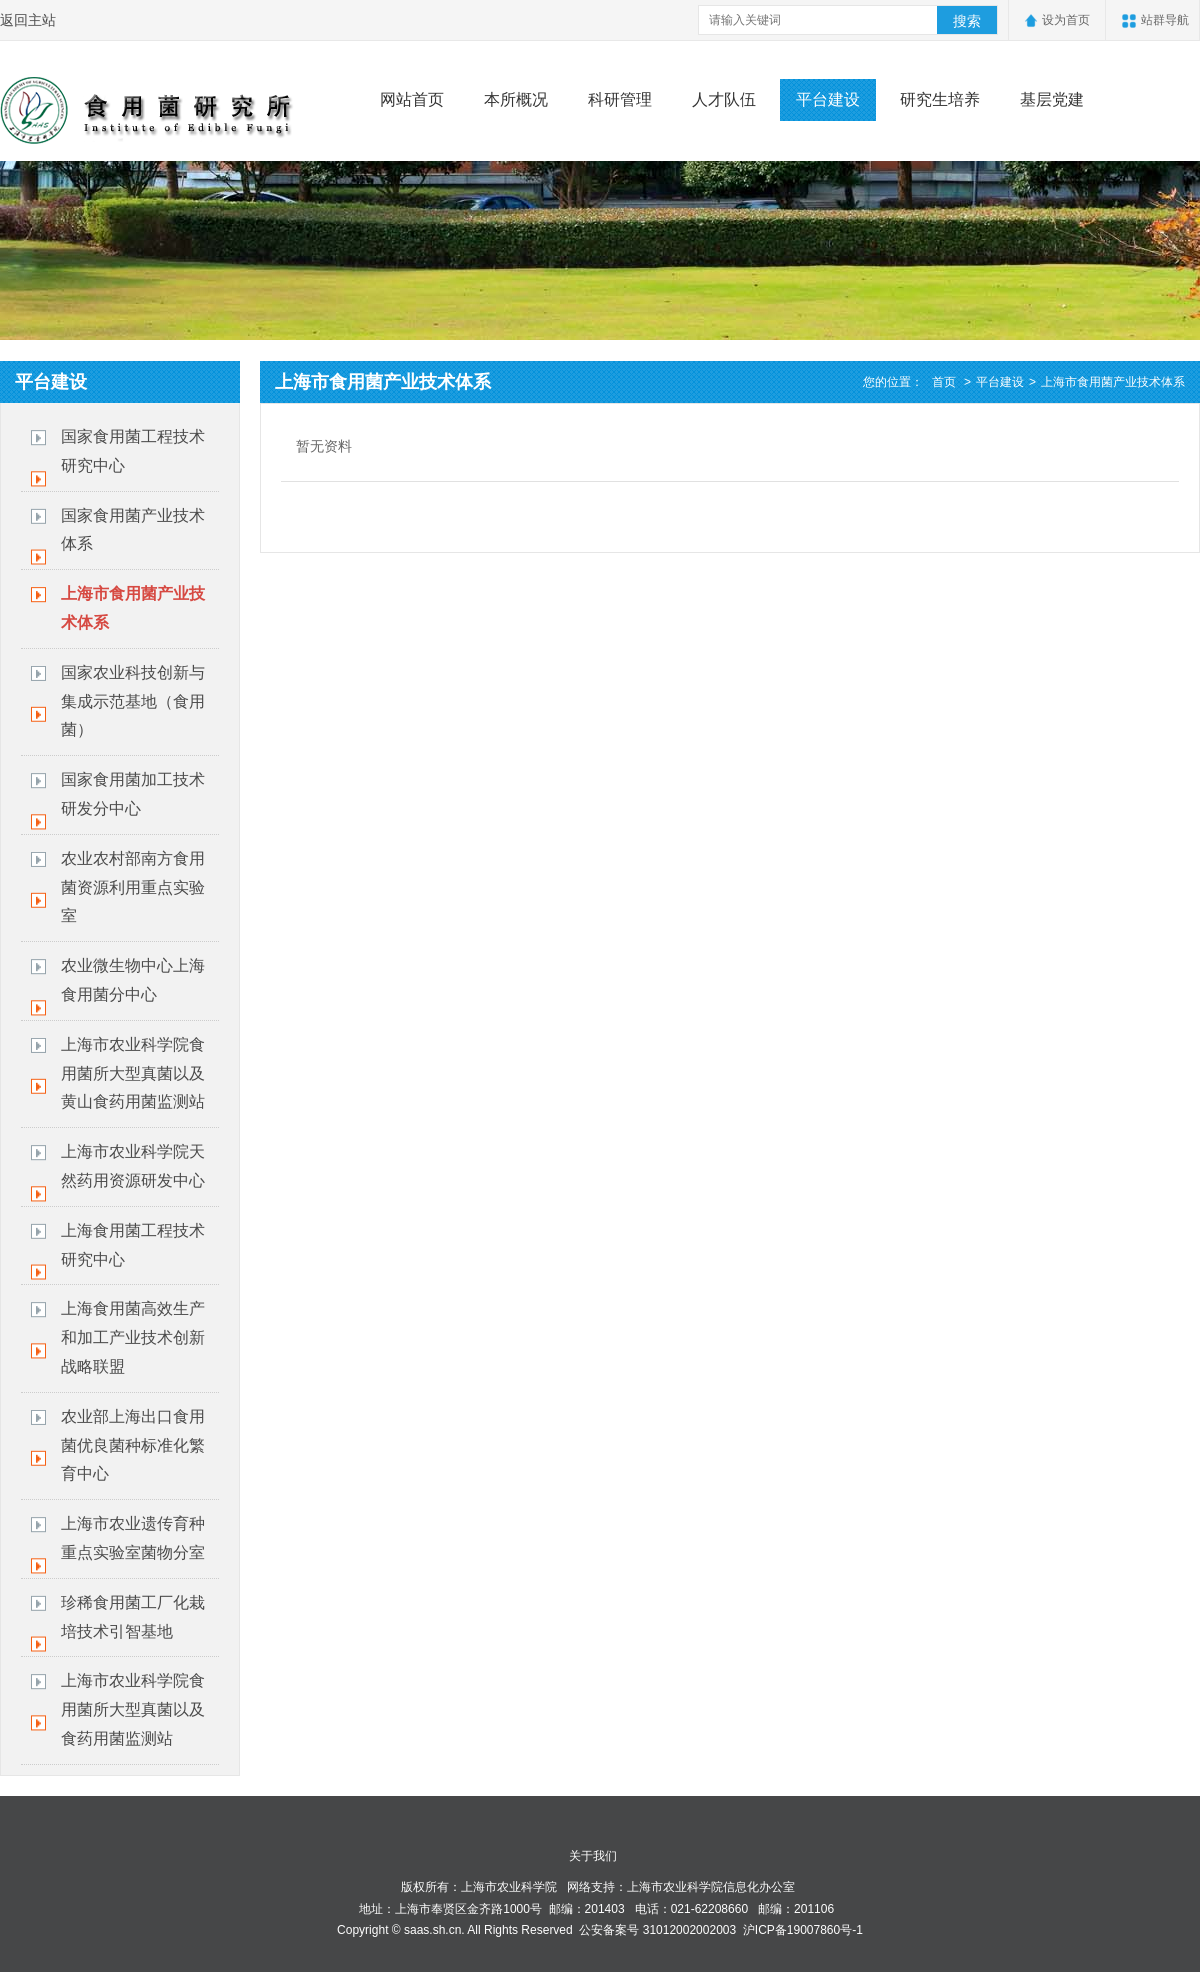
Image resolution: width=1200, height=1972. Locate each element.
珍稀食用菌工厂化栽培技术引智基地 (133, 1617)
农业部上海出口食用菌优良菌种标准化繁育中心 (133, 1445)
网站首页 (412, 99)
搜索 (967, 21)
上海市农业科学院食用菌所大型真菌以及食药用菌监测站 (133, 1709)
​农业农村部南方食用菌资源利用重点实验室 (133, 887)
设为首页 (1066, 20)
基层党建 (1052, 99)
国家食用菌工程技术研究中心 (133, 451)
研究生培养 (940, 99)
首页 (944, 382)
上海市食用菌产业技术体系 (133, 608)
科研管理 (620, 99)
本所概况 (516, 99)
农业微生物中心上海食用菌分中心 (133, 980)
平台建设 (828, 99)
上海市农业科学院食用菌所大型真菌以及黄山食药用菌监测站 (133, 1073)
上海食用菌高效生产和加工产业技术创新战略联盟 (133, 1337)
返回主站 (28, 20)
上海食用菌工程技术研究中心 (133, 1245)
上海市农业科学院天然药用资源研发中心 (133, 1166)
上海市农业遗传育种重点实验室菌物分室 (133, 1538)
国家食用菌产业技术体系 (133, 530)
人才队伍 (724, 99)
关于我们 (593, 1856)
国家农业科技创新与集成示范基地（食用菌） (133, 701)
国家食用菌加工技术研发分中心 (133, 794)
